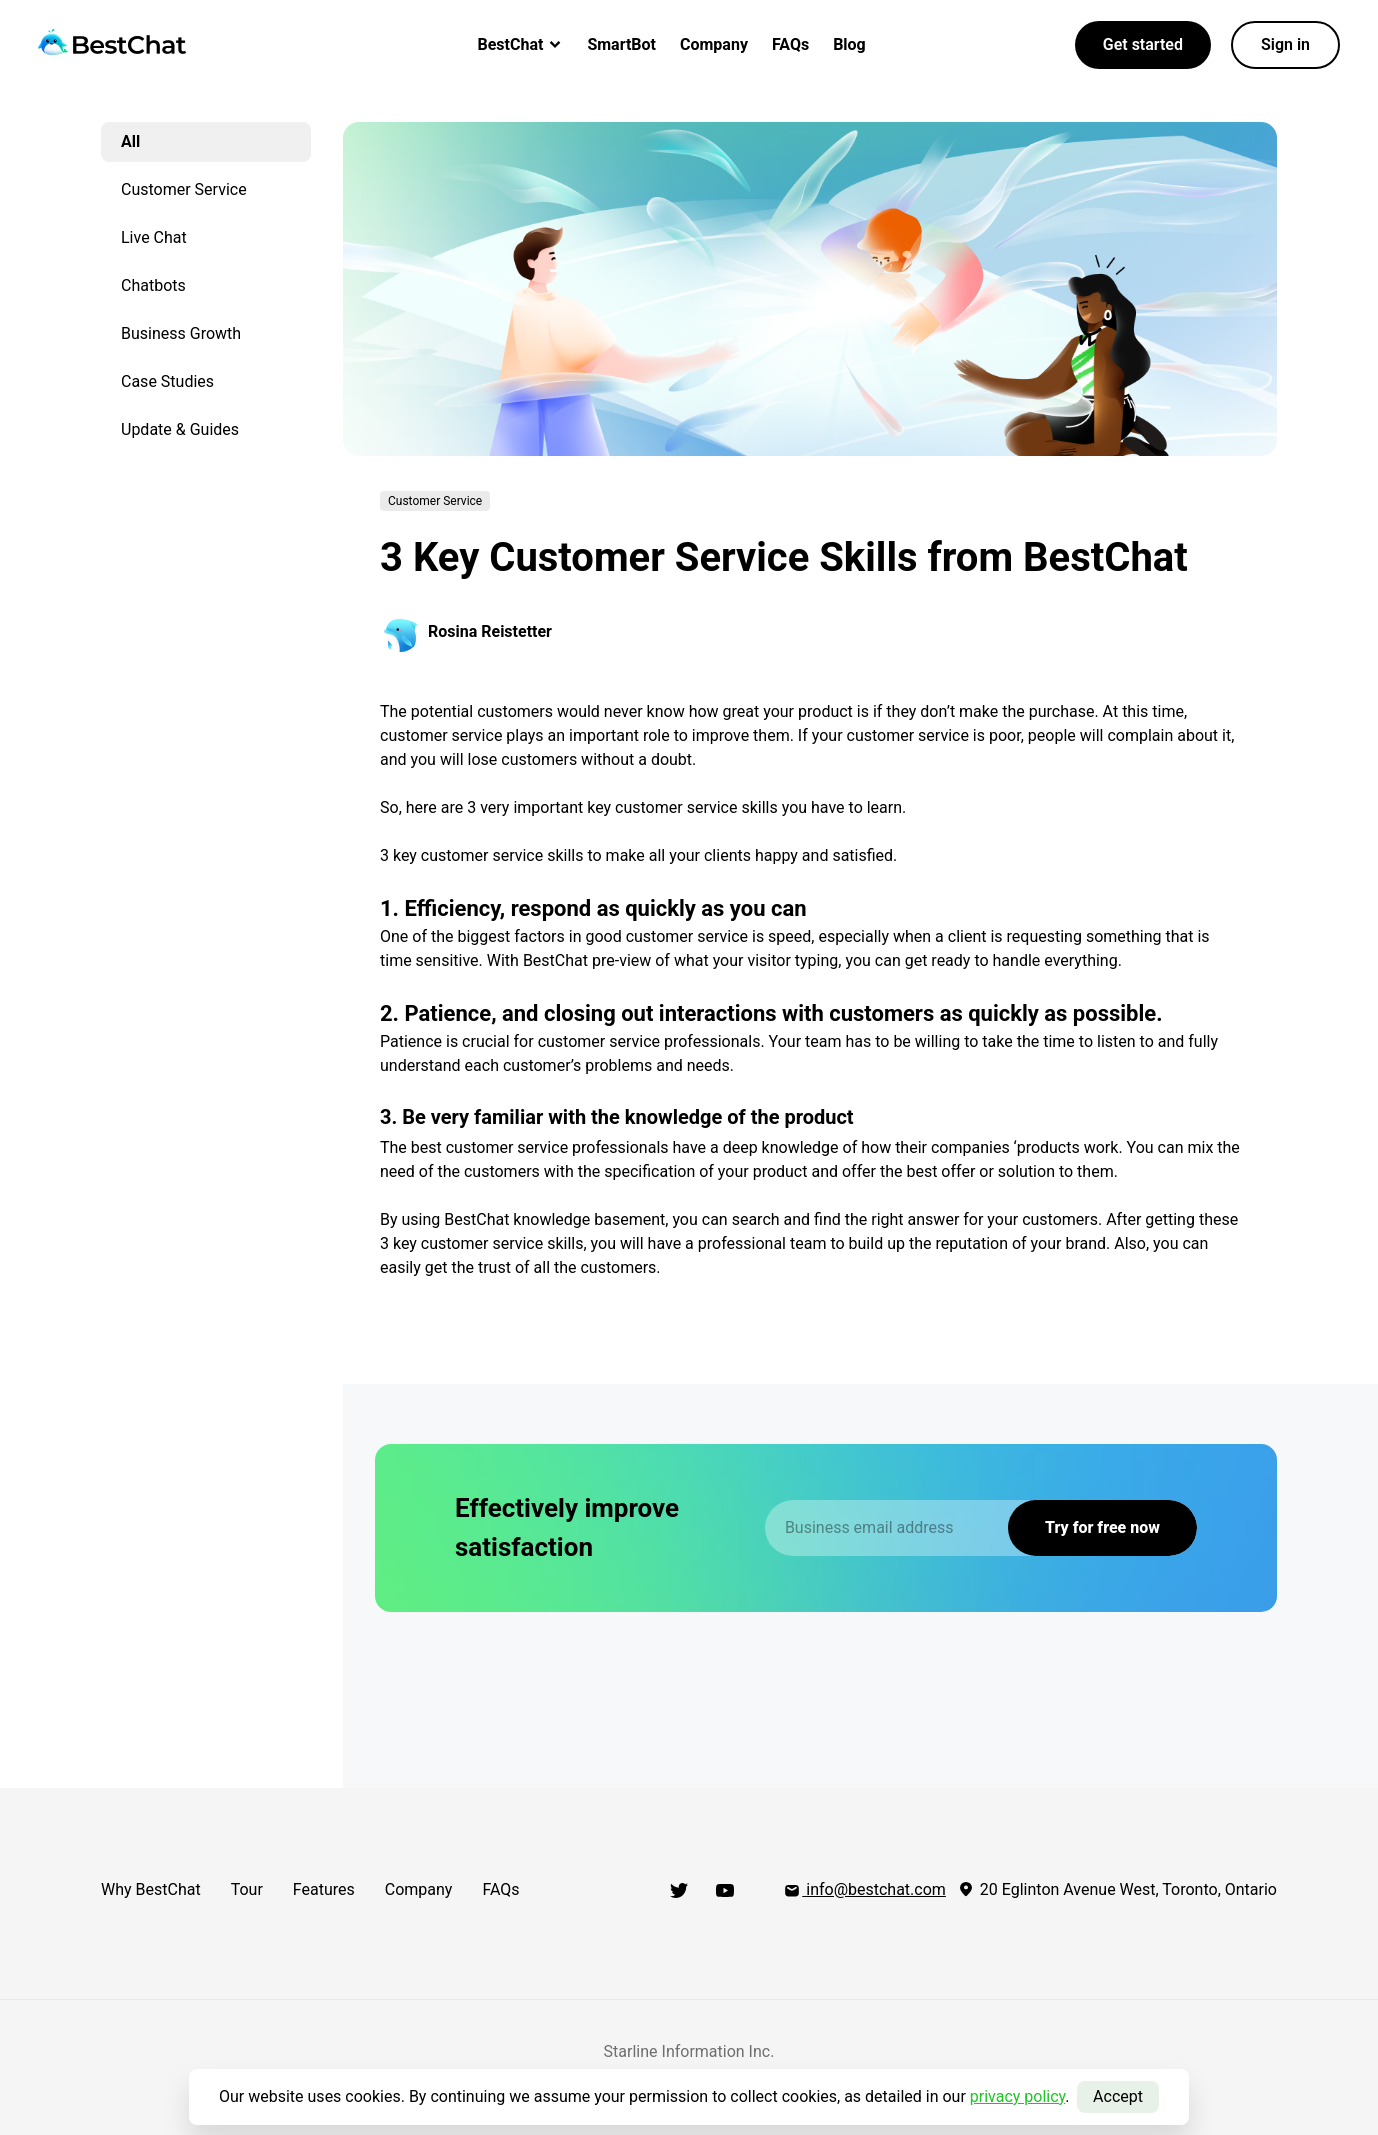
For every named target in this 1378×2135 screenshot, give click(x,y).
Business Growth (181, 333)
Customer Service (184, 189)
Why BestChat (151, 1889)
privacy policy (1018, 2096)
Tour (247, 1889)
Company (714, 44)
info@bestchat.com (864, 1889)
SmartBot (621, 44)
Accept (1118, 2096)
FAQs (790, 44)
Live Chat (154, 237)
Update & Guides (180, 429)
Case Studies (167, 381)
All (130, 141)
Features (324, 1889)
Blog (849, 44)
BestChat (521, 44)
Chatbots (153, 285)
